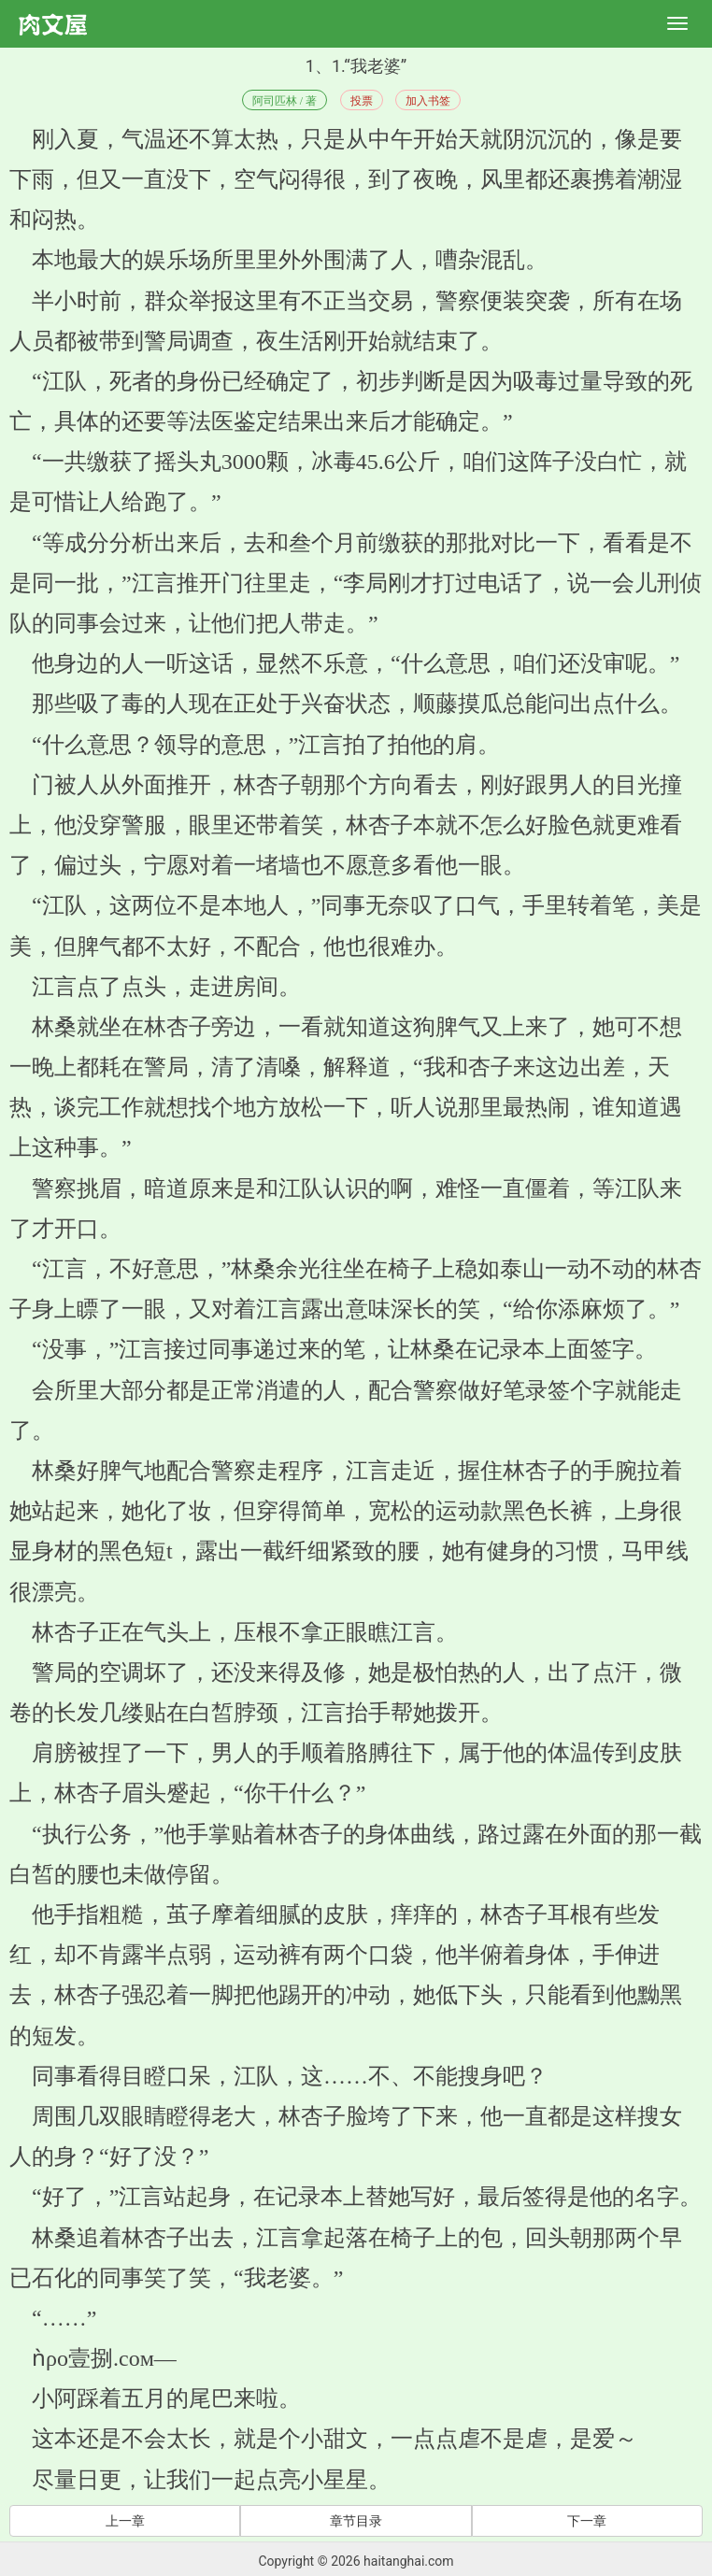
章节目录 (356, 2520)
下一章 (586, 2520)
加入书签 (428, 100)
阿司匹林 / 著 (284, 100)
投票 (361, 100)
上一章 (125, 2520)
